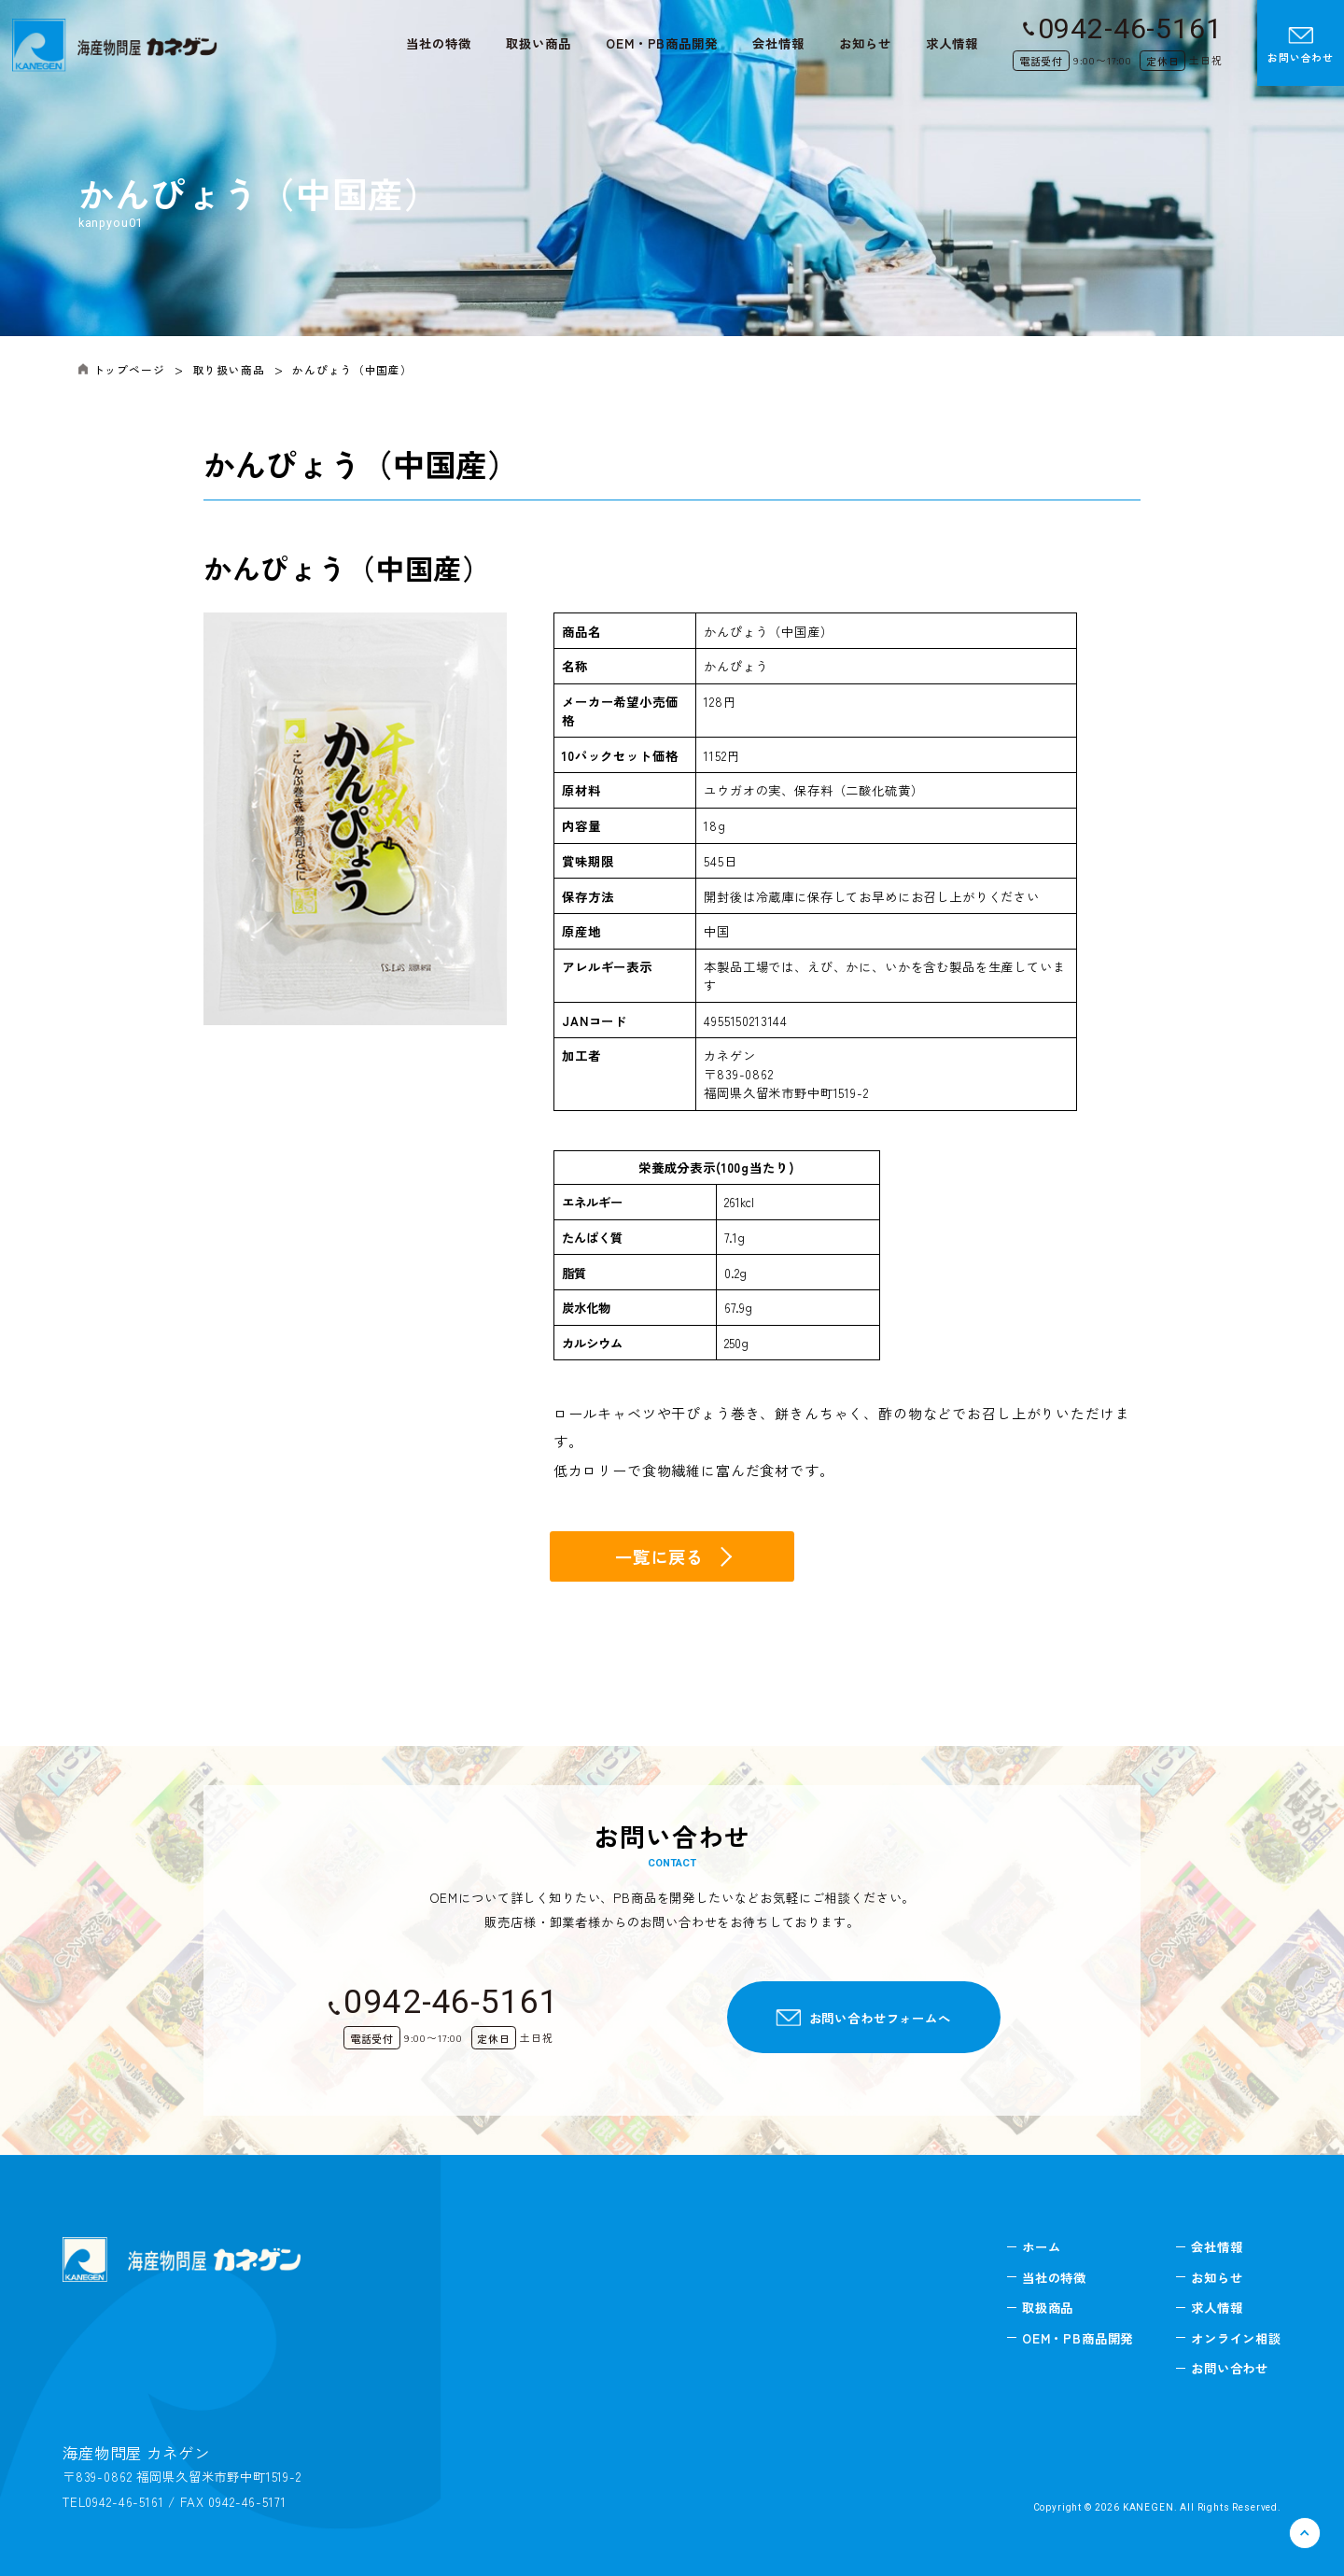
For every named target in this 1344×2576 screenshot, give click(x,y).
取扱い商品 (538, 42)
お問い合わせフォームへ (880, 2017)
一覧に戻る (659, 1556)
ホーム (1041, 2246)
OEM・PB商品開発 (661, 42)
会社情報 (778, 42)
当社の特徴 (438, 42)
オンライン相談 (1236, 2338)
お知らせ (864, 42)
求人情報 (951, 42)
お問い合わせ (1300, 45)
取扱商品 (1047, 2307)
